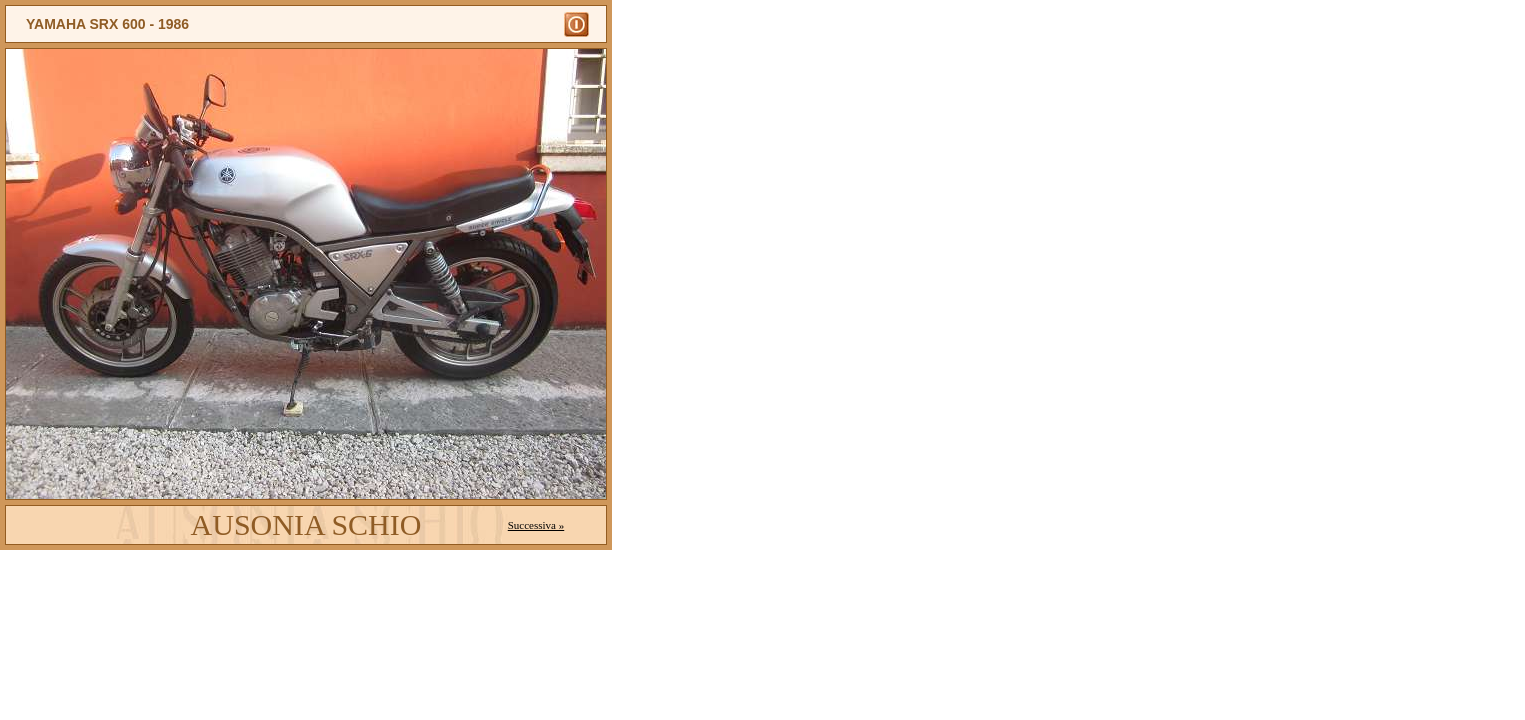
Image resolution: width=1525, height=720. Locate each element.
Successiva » (536, 525)
